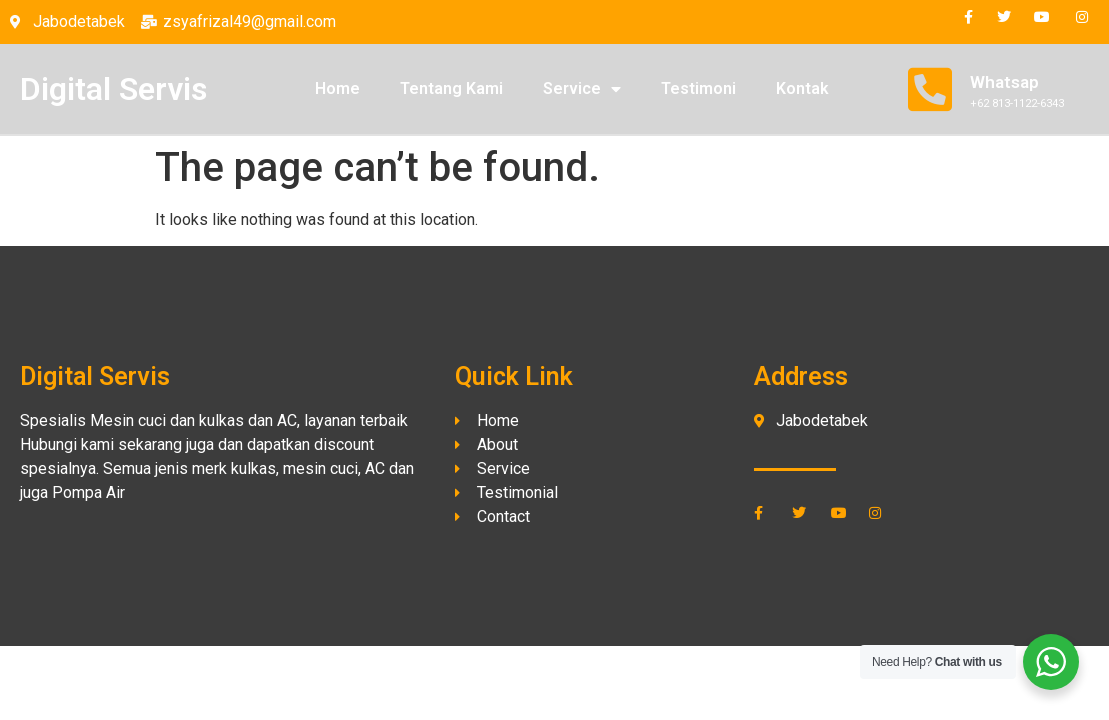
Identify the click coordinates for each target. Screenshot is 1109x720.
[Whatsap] (930, 89)
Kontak (802, 88)
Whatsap (1004, 82)
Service (582, 89)
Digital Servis (113, 89)
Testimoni (698, 88)
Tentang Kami (451, 88)
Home (337, 88)
